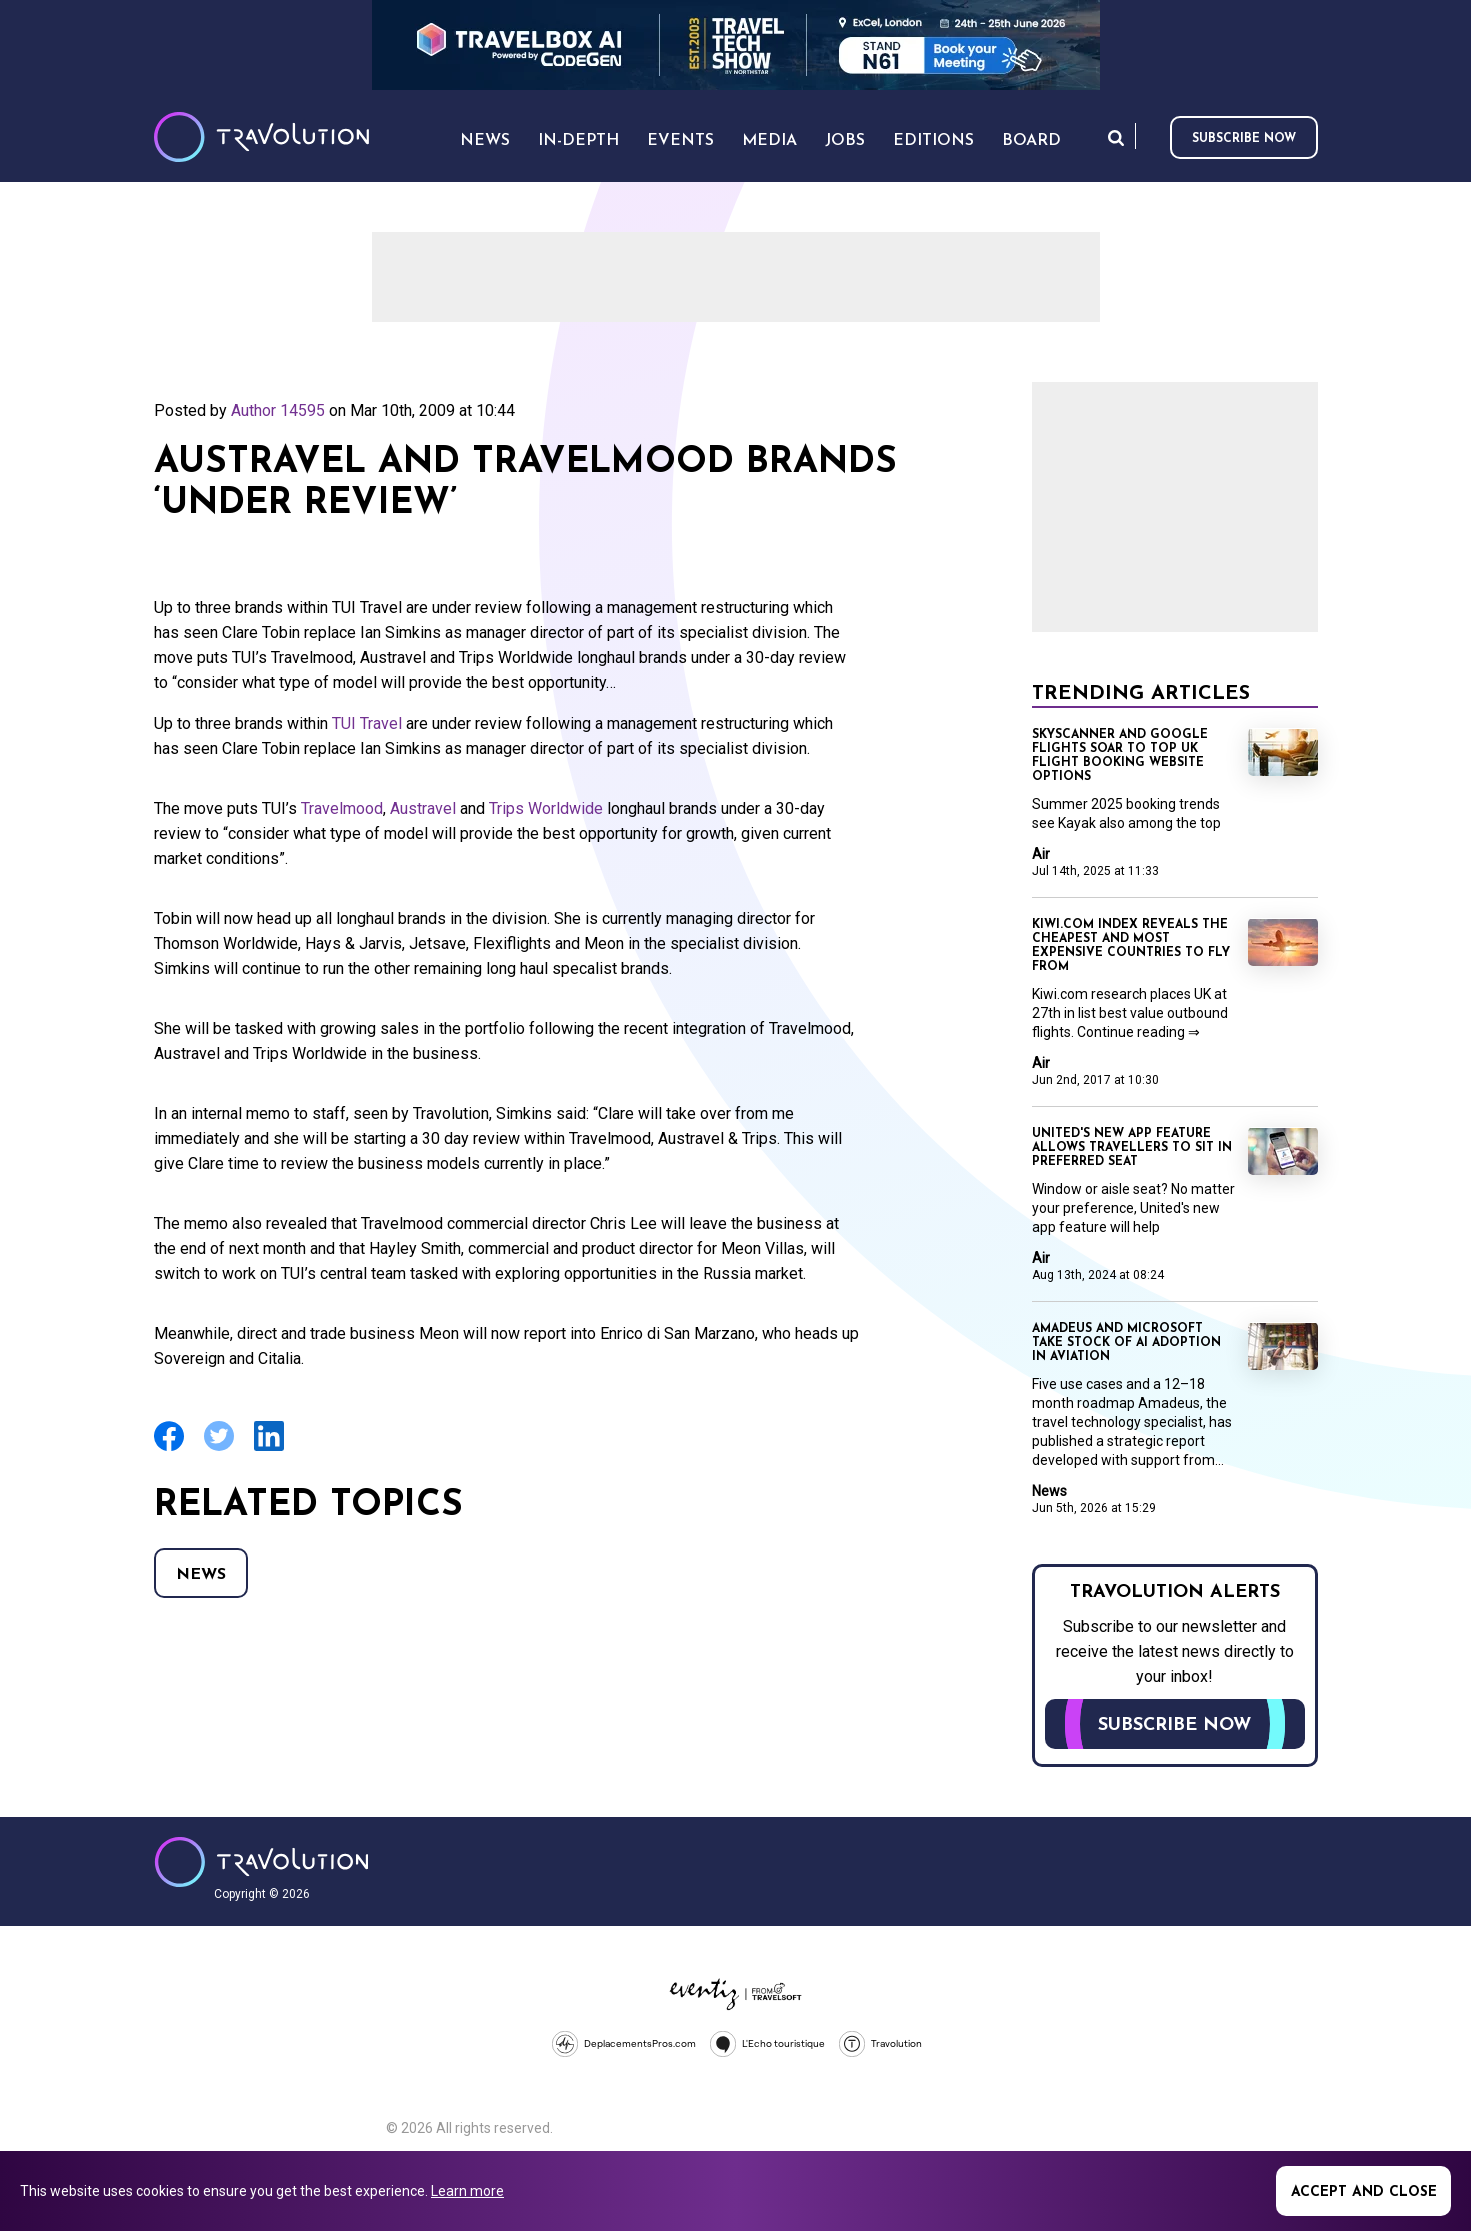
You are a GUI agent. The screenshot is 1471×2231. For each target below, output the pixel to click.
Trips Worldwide (546, 808)
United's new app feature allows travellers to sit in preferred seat (1132, 1148)
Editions (933, 141)
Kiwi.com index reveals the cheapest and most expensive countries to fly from (1131, 946)
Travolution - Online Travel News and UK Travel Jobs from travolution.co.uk (261, 1862)
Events (680, 141)
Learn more (467, 2191)
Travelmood (342, 808)
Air (1041, 854)
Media (769, 141)
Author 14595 (278, 410)
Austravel (423, 808)
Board (1031, 141)
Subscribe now (1244, 139)
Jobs (845, 141)
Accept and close (1364, 2192)
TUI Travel (367, 723)
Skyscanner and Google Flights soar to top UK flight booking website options (1120, 756)
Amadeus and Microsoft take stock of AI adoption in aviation (1126, 1343)
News (201, 1575)
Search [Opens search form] (1116, 137)
